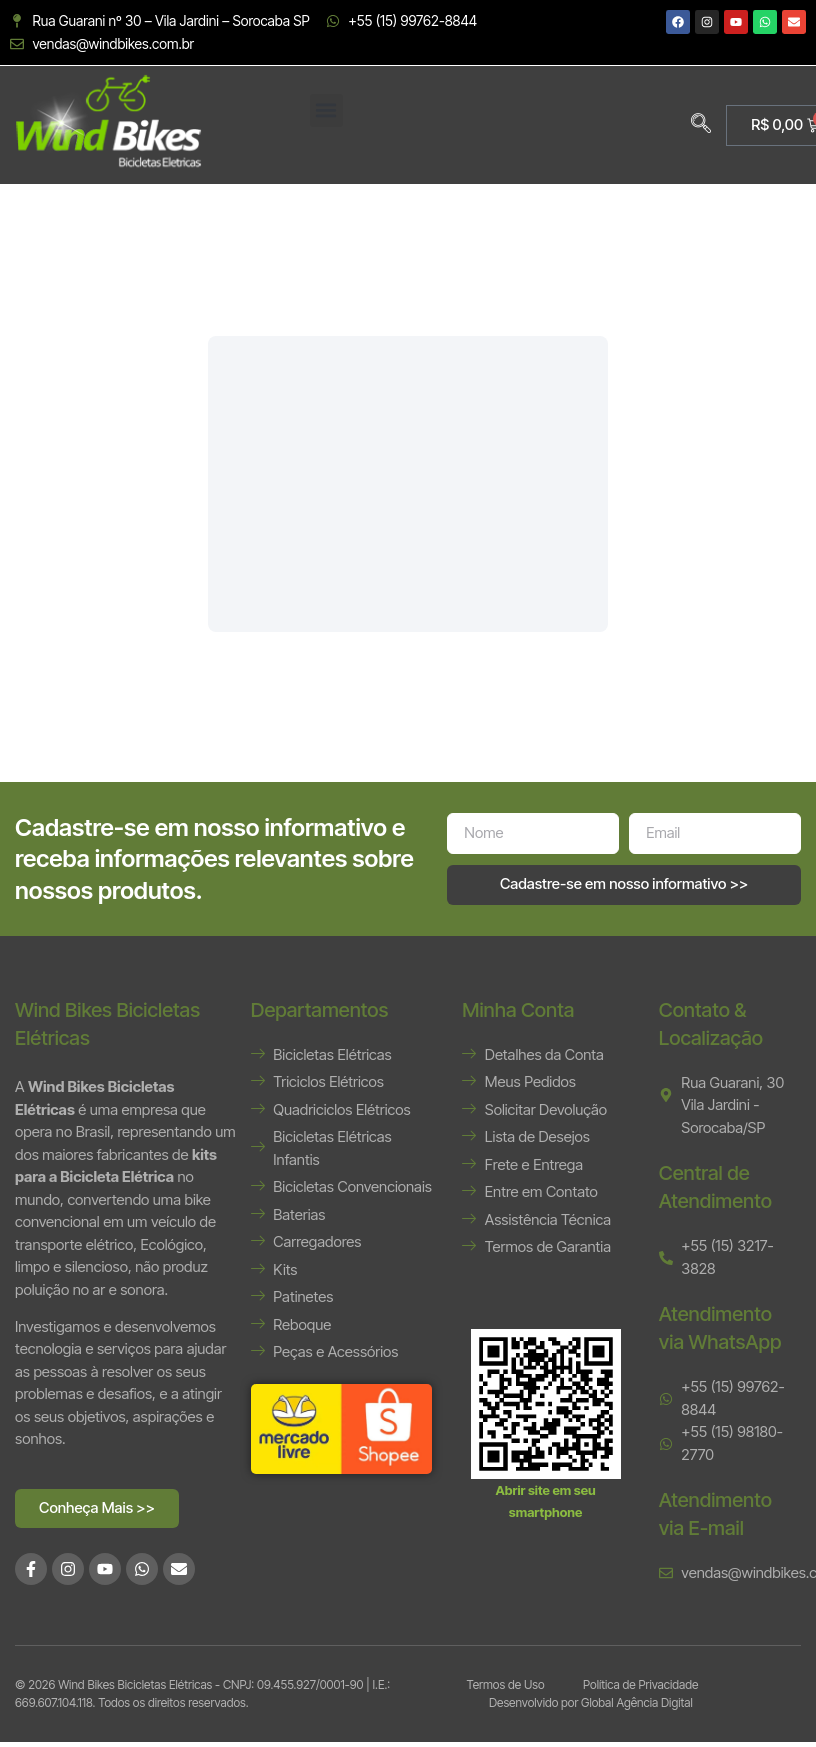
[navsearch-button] (701, 125)
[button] (326, 110)
